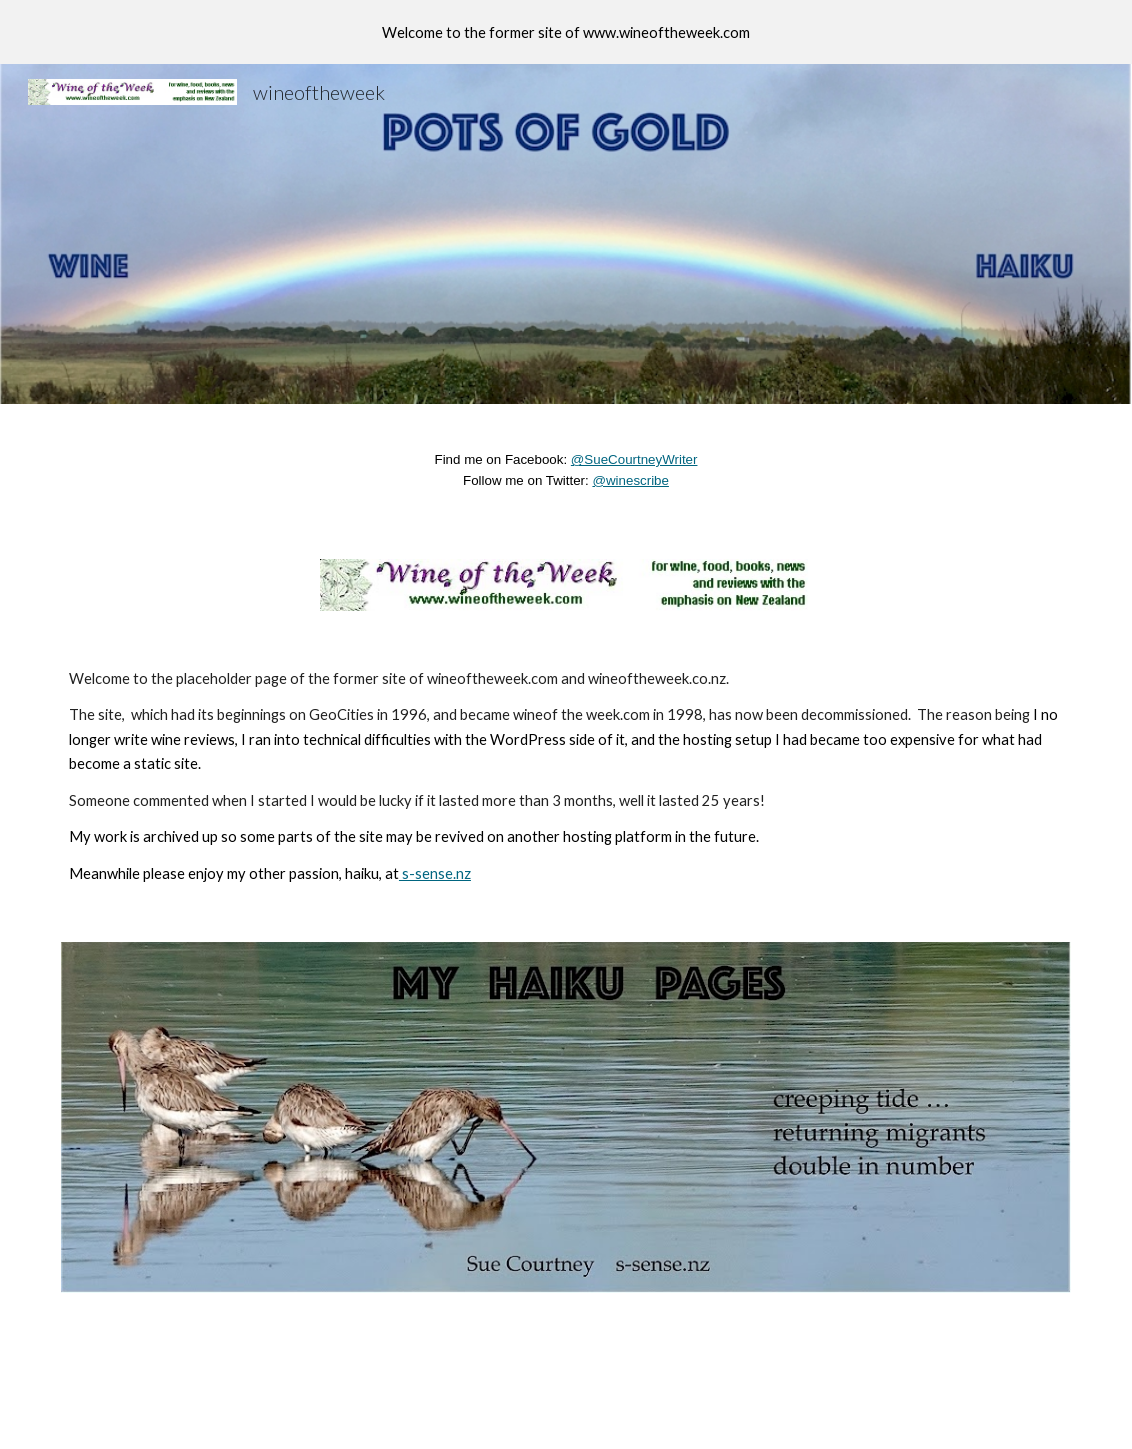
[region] (566, 32)
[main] (566, 469)
